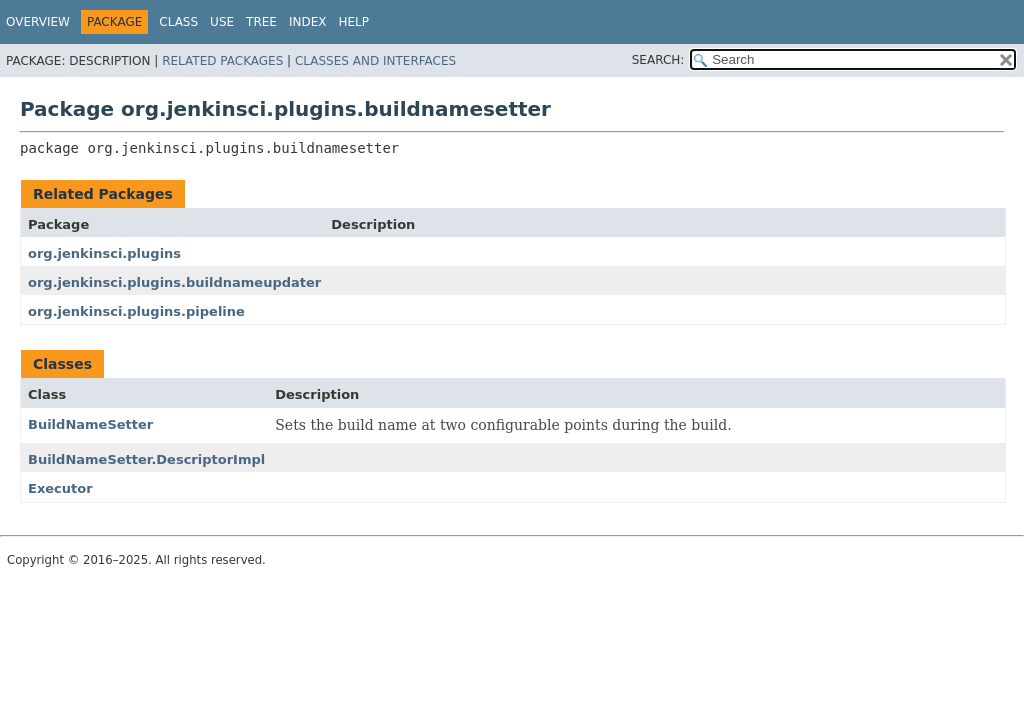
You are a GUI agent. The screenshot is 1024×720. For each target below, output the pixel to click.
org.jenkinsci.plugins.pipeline (136, 311)
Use (222, 22)
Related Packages (222, 61)
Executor (60, 488)
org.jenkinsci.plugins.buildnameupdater (174, 282)
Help (353, 22)
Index (308, 22)
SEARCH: (658, 60)
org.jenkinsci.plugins (104, 253)
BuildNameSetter (90, 424)
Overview (38, 22)
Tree (261, 22)
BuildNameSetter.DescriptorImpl (146, 459)
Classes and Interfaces (375, 61)
